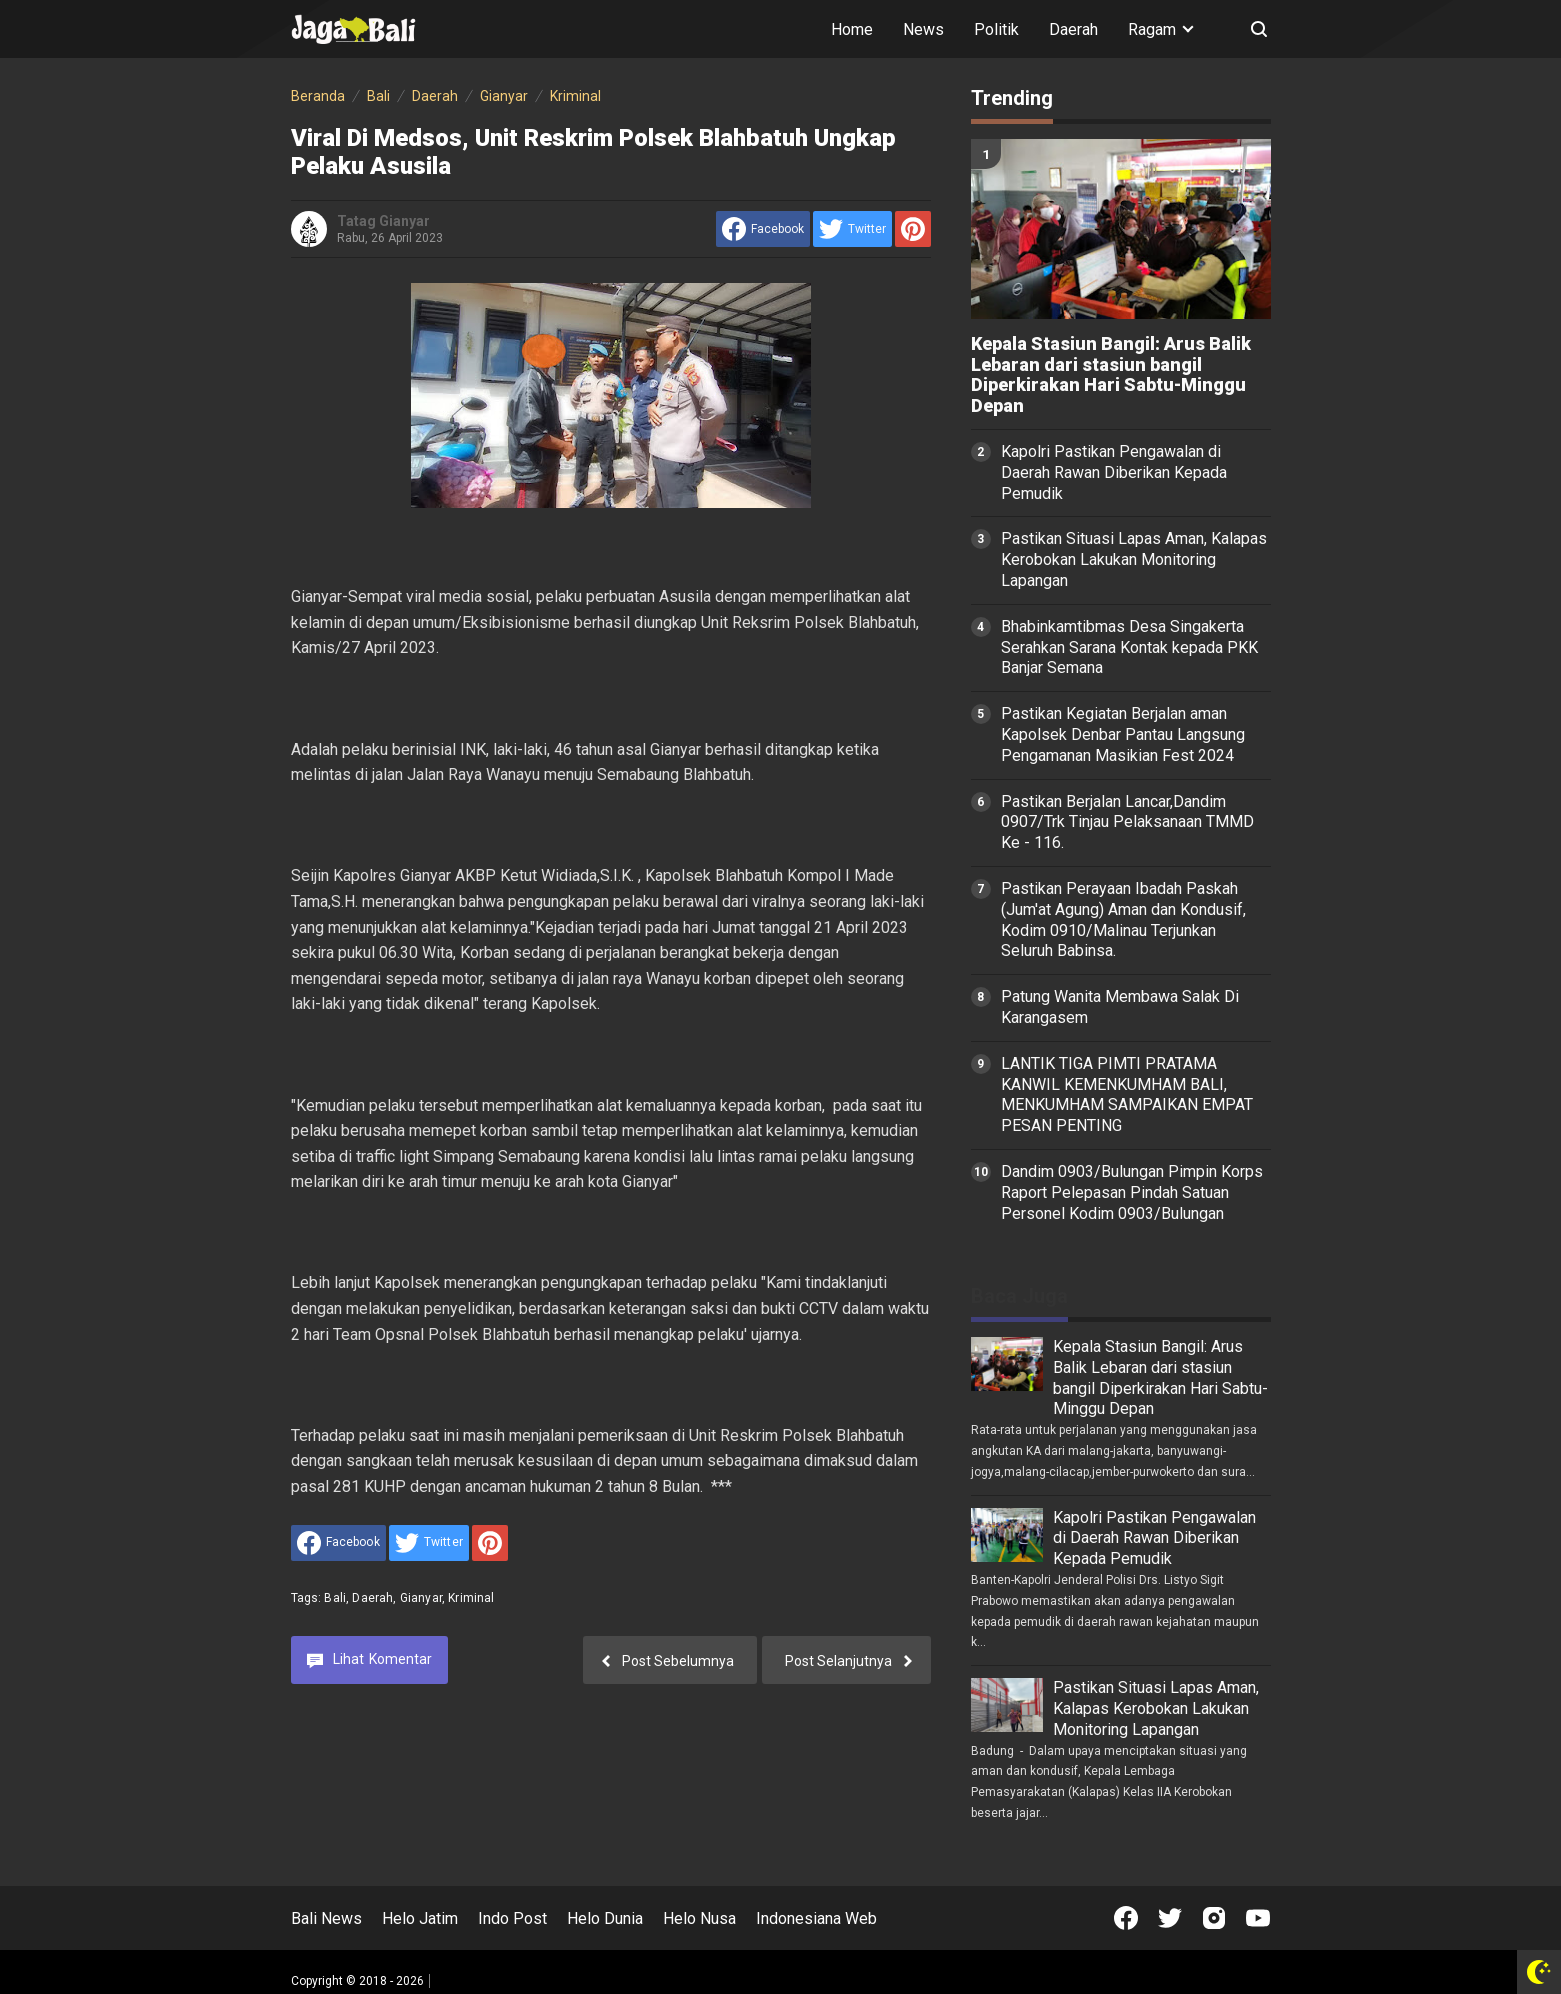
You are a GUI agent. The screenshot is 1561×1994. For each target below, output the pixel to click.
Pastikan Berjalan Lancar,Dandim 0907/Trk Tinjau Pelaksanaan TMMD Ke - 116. (1127, 822)
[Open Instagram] (1214, 1918)
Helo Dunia (605, 1918)
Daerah (1073, 29)
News (923, 29)
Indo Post (512, 1918)
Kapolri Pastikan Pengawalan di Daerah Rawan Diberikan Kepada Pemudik (1114, 472)
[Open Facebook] (1126, 1918)
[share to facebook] (763, 229)
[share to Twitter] (852, 229)
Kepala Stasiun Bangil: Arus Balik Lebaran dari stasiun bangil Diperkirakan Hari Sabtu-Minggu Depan (1111, 375)
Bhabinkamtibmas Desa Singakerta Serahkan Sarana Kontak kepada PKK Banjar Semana (1129, 647)
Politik (996, 29)
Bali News (326, 1918)
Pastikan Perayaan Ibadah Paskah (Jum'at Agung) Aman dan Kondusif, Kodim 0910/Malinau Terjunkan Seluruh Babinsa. (1123, 919)
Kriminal (471, 1598)
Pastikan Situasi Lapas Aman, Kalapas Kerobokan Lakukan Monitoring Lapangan (1134, 559)
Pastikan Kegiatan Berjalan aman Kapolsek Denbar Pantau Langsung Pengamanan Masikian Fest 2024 (1123, 734)
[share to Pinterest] (913, 229)
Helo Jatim (420, 1918)
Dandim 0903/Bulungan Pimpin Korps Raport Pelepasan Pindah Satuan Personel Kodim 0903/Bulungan (1132, 1192)
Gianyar (421, 1598)
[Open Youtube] (1258, 1918)
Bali (335, 1598)
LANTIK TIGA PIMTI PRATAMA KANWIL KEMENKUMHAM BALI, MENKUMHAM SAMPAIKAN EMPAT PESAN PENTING (1127, 1094)
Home (852, 29)
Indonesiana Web (816, 1918)
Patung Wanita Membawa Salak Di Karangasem (1120, 1007)
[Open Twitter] (1170, 1918)
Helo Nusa (699, 1918)
